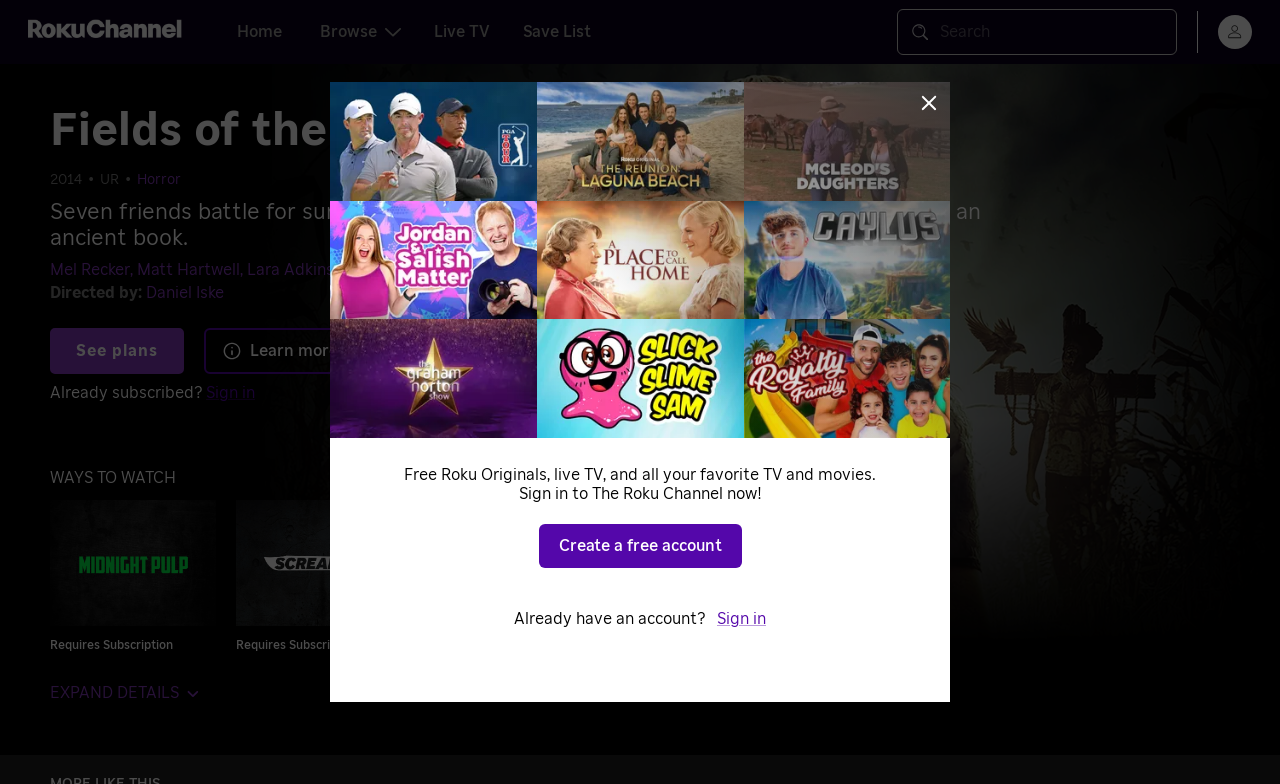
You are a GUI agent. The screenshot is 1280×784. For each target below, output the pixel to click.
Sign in (741, 619)
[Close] (929, 103)
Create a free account (640, 546)
